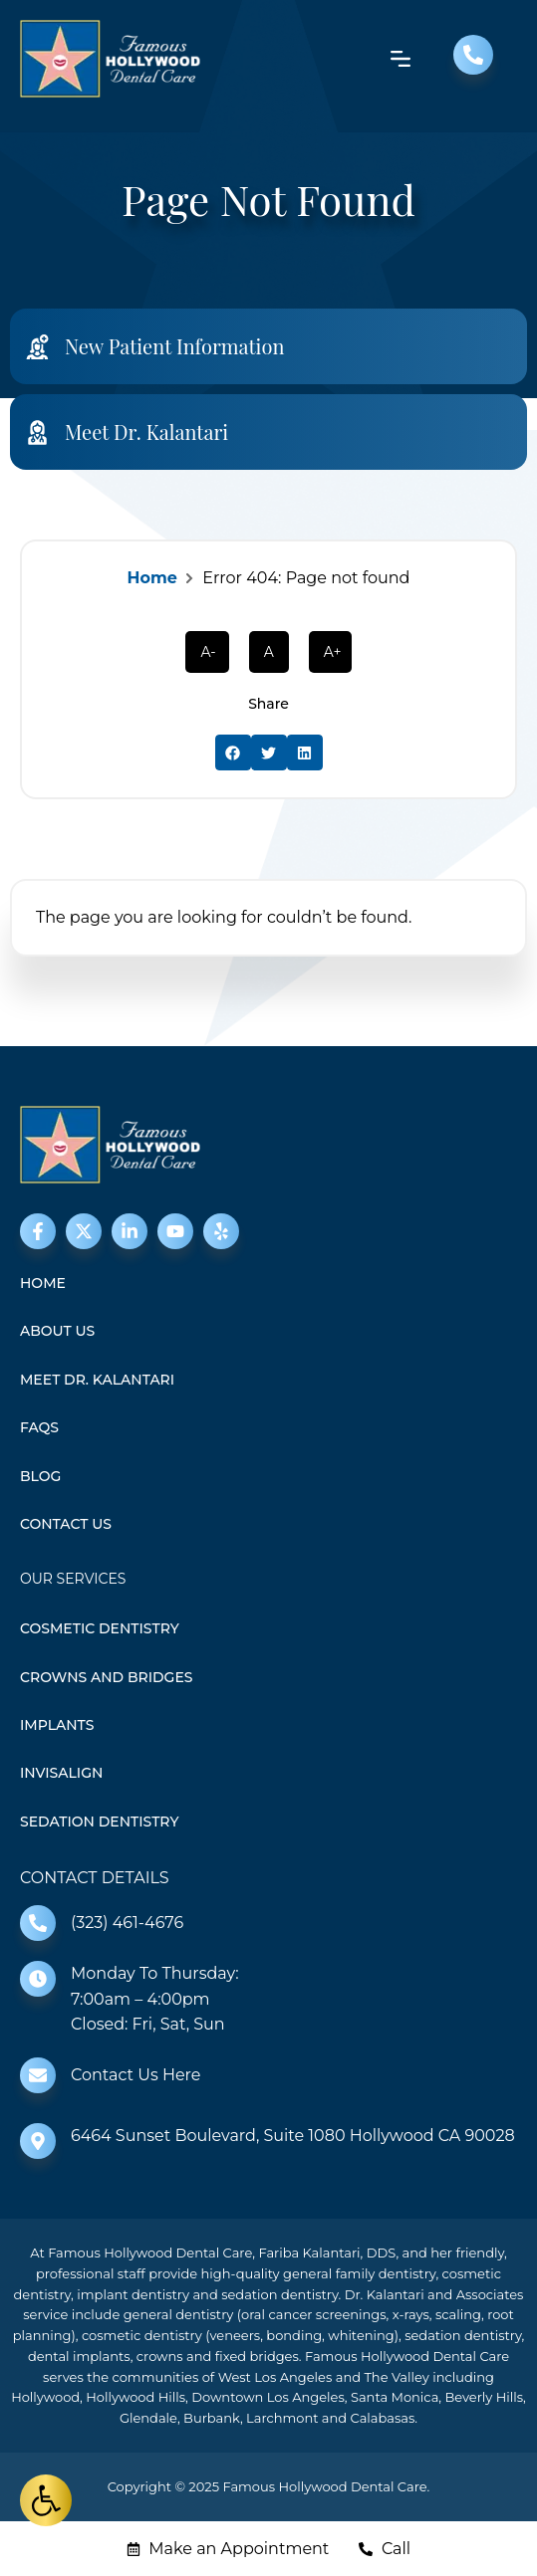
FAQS (39, 1427)
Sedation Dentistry (99, 1821)
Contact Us (66, 1524)
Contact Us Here (135, 2074)
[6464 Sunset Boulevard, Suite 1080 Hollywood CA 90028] (38, 2141)
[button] (233, 752)
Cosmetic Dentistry (99, 1628)
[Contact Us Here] (38, 2075)
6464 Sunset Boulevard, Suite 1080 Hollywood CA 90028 (293, 2135)
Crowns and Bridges (106, 1677)
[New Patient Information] (37, 346)
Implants (57, 1725)
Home (152, 577)
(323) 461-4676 (127, 1922)
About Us (57, 1331)
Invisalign (61, 1773)
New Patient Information (174, 345)
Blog (40, 1476)
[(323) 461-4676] (38, 1923)
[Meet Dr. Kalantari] (37, 432)
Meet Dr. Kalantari (146, 431)
